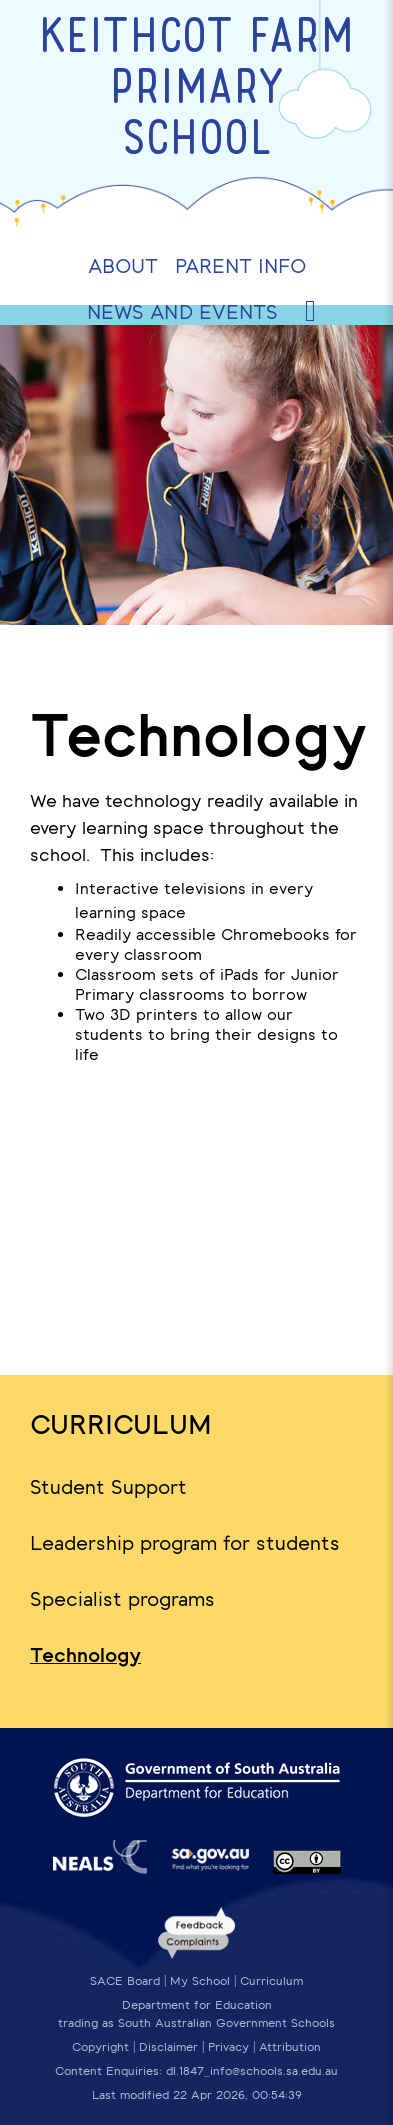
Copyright (100, 2047)
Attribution (290, 2047)
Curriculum (121, 1424)
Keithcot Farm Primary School (196, 90)
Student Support (108, 1487)
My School (200, 1981)
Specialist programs (122, 1599)
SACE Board (125, 1981)
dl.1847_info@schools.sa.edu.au (252, 2071)
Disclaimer (168, 2047)
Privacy (228, 2047)
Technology (85, 1655)
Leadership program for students (185, 1543)
